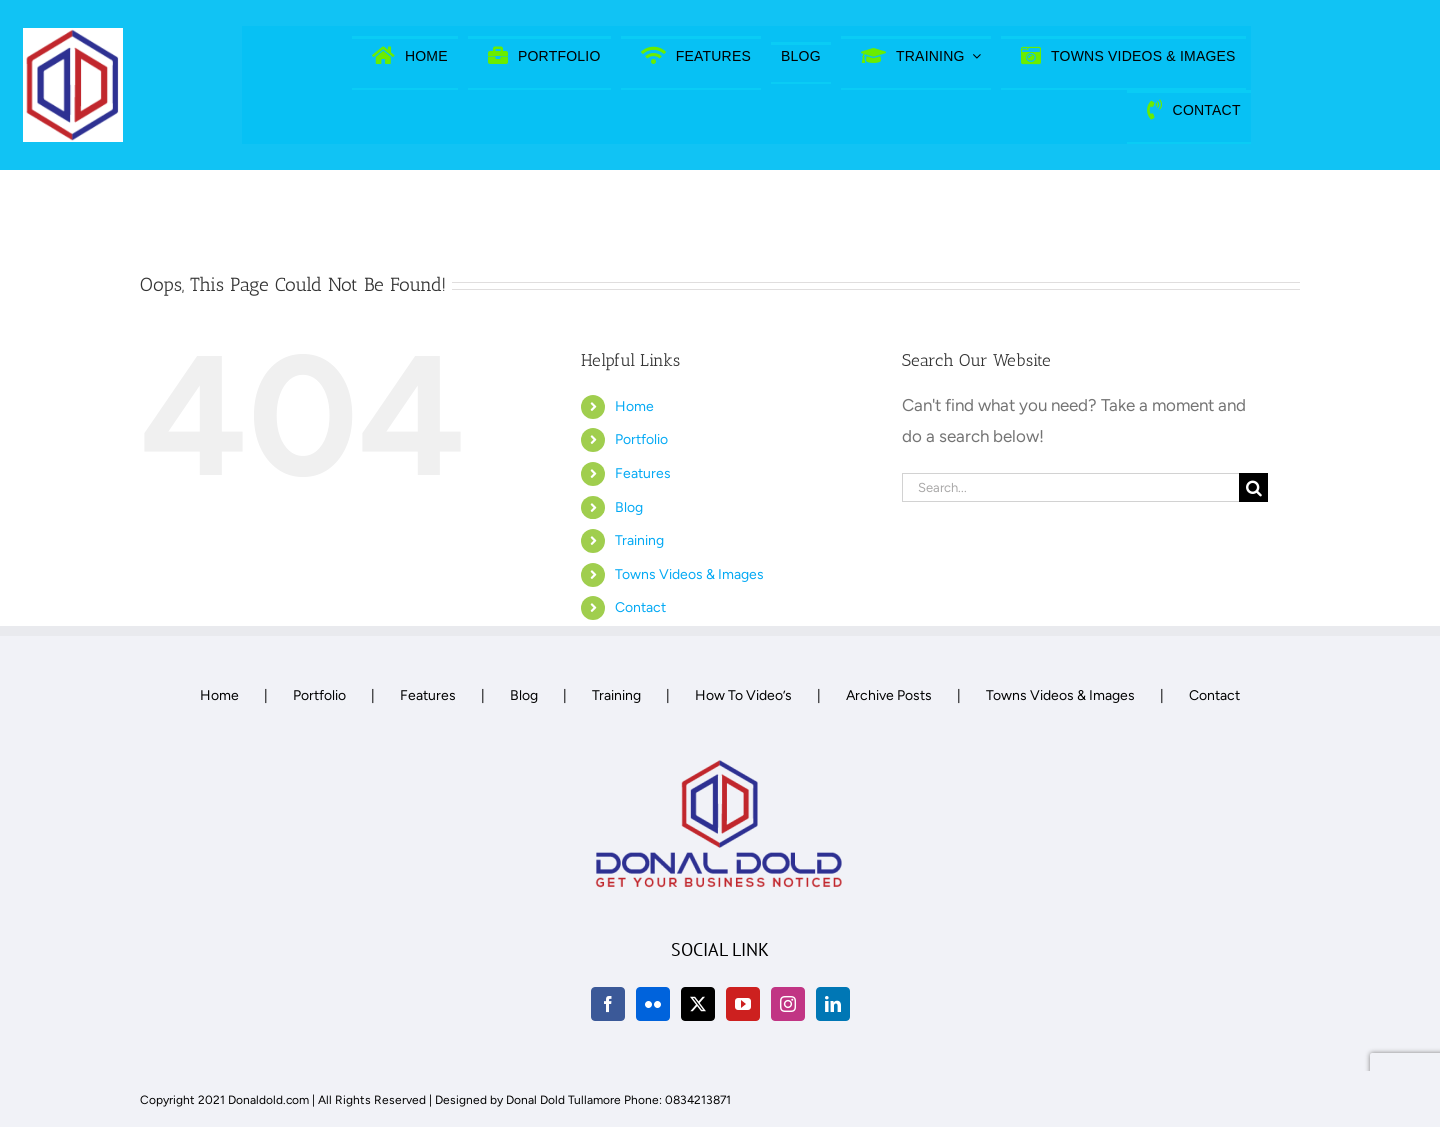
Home (634, 406)
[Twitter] (698, 1004)
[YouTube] (743, 1004)
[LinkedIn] (833, 1004)
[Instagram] (788, 1004)
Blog (629, 507)
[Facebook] (608, 1004)
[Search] (1253, 487)
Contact (640, 607)
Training (639, 540)
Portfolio (641, 439)
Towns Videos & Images (689, 574)
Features (643, 473)
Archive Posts (889, 695)
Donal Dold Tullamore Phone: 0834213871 (618, 1100)
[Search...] (1071, 487)
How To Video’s (743, 695)
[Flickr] (653, 1004)
